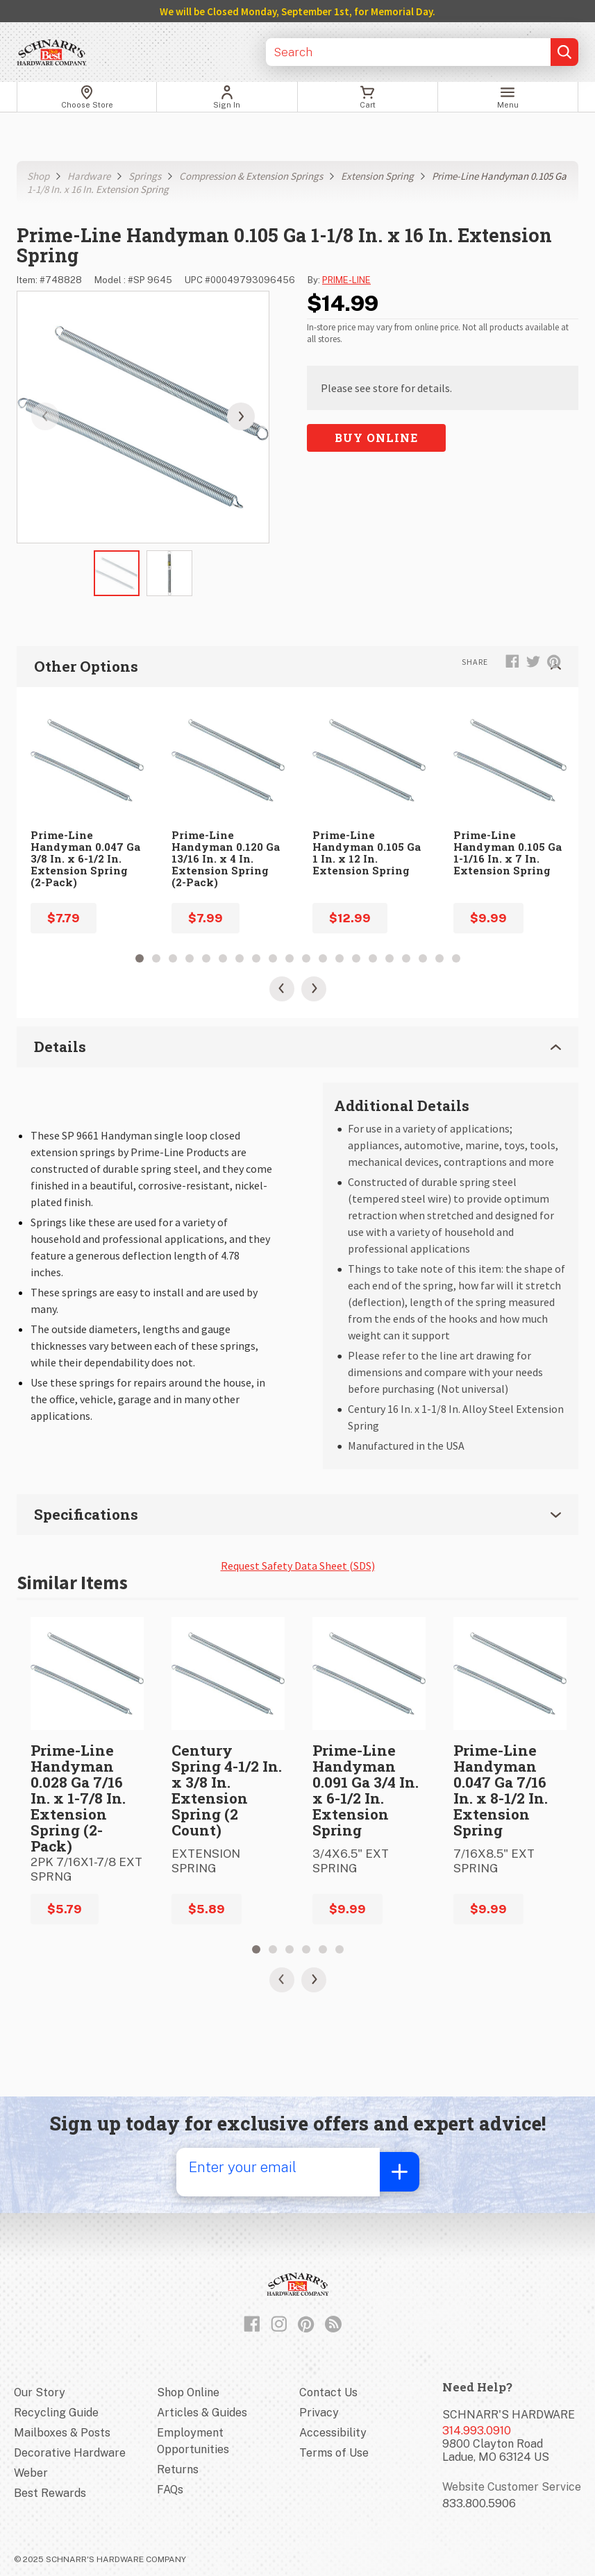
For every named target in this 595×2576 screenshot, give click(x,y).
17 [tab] (406, 958)
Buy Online (376, 437)
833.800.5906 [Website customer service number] (479, 2500)
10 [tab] (289, 958)
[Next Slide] (313, 988)
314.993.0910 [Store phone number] (476, 2427)
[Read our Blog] (333, 2321)
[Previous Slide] (281, 988)
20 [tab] (456, 958)
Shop (38, 176)
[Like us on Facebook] (252, 2321)
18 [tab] (423, 958)
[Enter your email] (273, 2169)
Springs (144, 176)
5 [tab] (206, 958)
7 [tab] (239, 958)
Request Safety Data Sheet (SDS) (298, 1563)
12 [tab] (323, 958)
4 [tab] (189, 958)
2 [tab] (156, 958)
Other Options (297, 666)
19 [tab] (439, 958)
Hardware (88, 176)
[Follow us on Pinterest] (306, 2321)
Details (297, 1046)
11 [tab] (306, 958)
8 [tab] (256, 958)
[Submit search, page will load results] (564, 52)
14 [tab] (356, 958)
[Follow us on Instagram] (279, 2321)
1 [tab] (139, 958)
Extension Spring (377, 176)
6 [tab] (223, 958)
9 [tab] (273, 958)
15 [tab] (373, 958)
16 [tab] (389, 958)
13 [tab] (339, 958)
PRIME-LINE (346, 280)
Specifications (297, 1513)
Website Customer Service (511, 2484)
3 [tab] (173, 958)
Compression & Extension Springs (251, 176)
